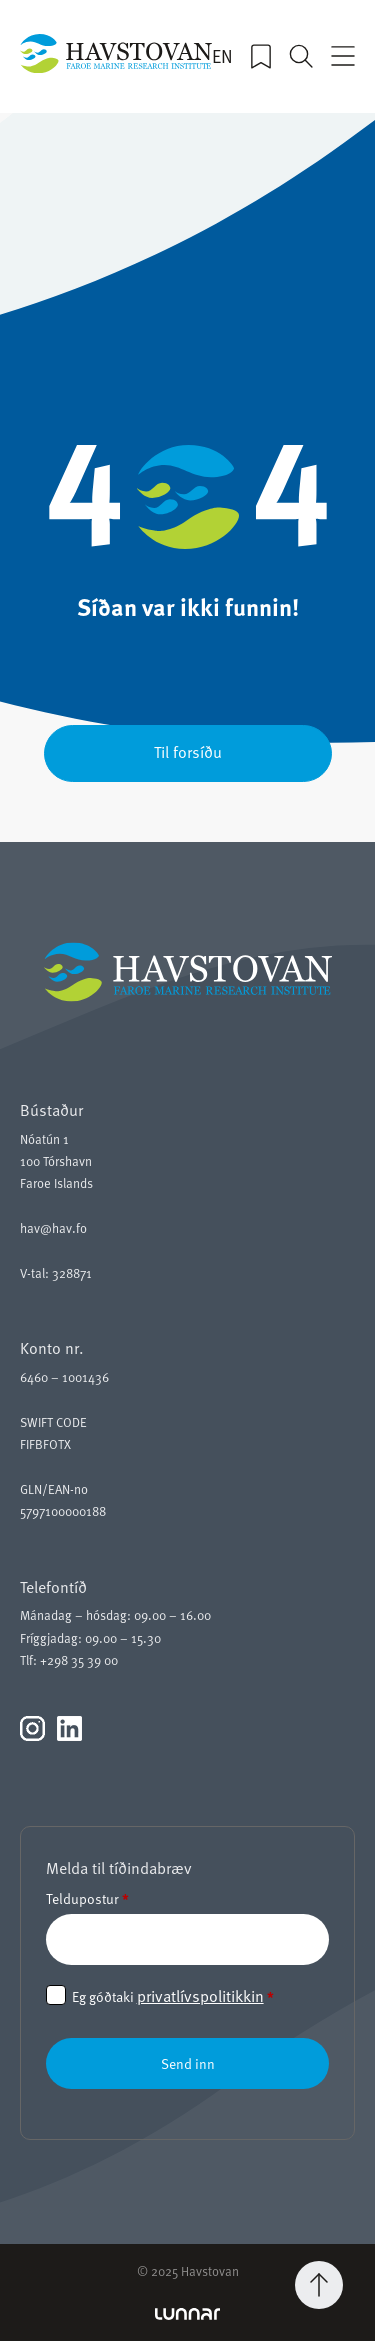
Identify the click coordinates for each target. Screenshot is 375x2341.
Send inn (188, 2063)
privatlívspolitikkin (200, 1996)
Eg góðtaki (173, 1996)
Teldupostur (87, 1899)
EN (222, 56)
